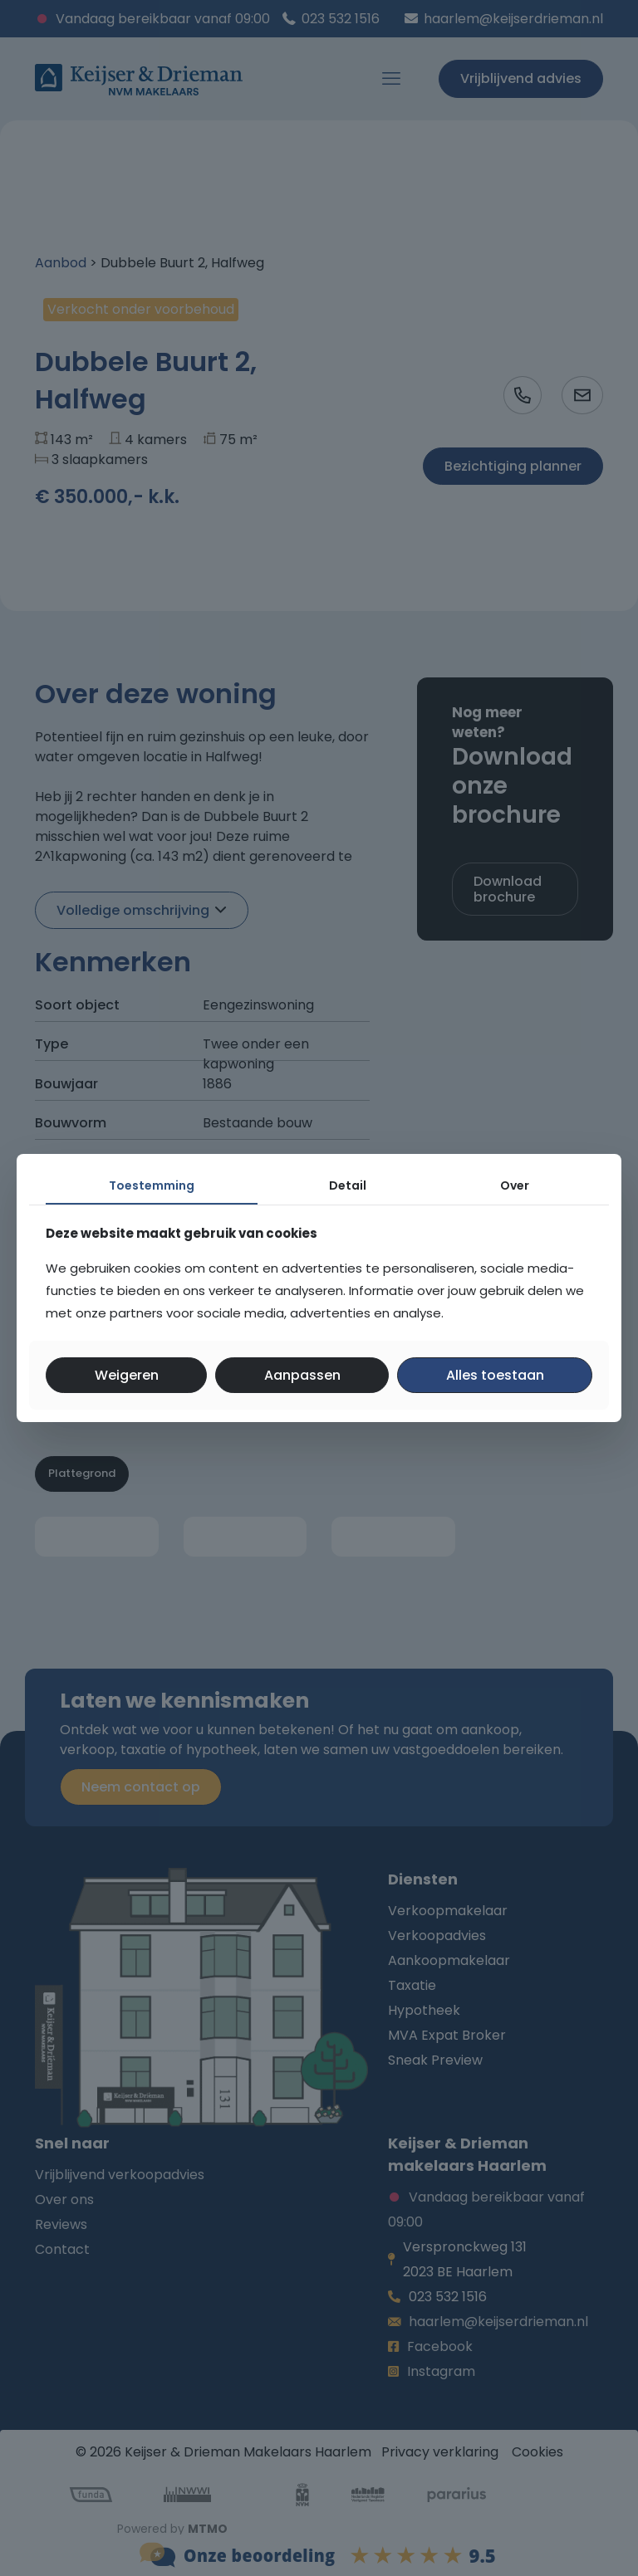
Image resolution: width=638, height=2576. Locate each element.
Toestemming (151, 1185)
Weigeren (127, 1375)
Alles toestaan (495, 1375)
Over (514, 1185)
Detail (347, 1185)
